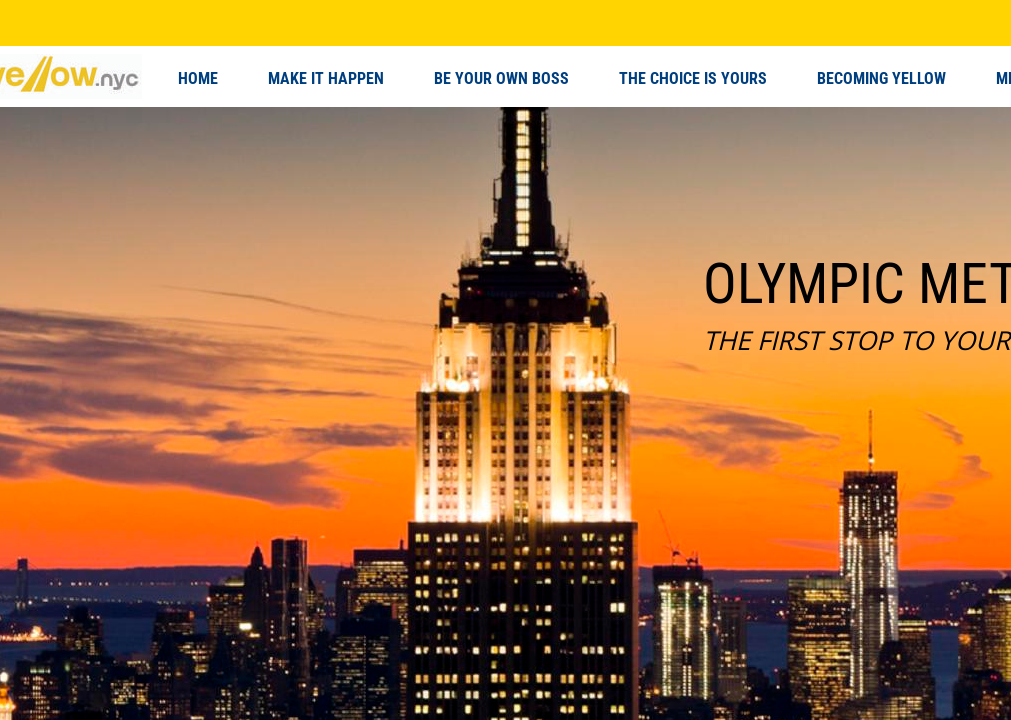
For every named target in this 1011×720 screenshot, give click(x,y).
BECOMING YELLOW (881, 78)
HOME (198, 78)
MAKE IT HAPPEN (326, 78)
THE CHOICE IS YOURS (693, 78)
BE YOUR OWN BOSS (501, 78)
